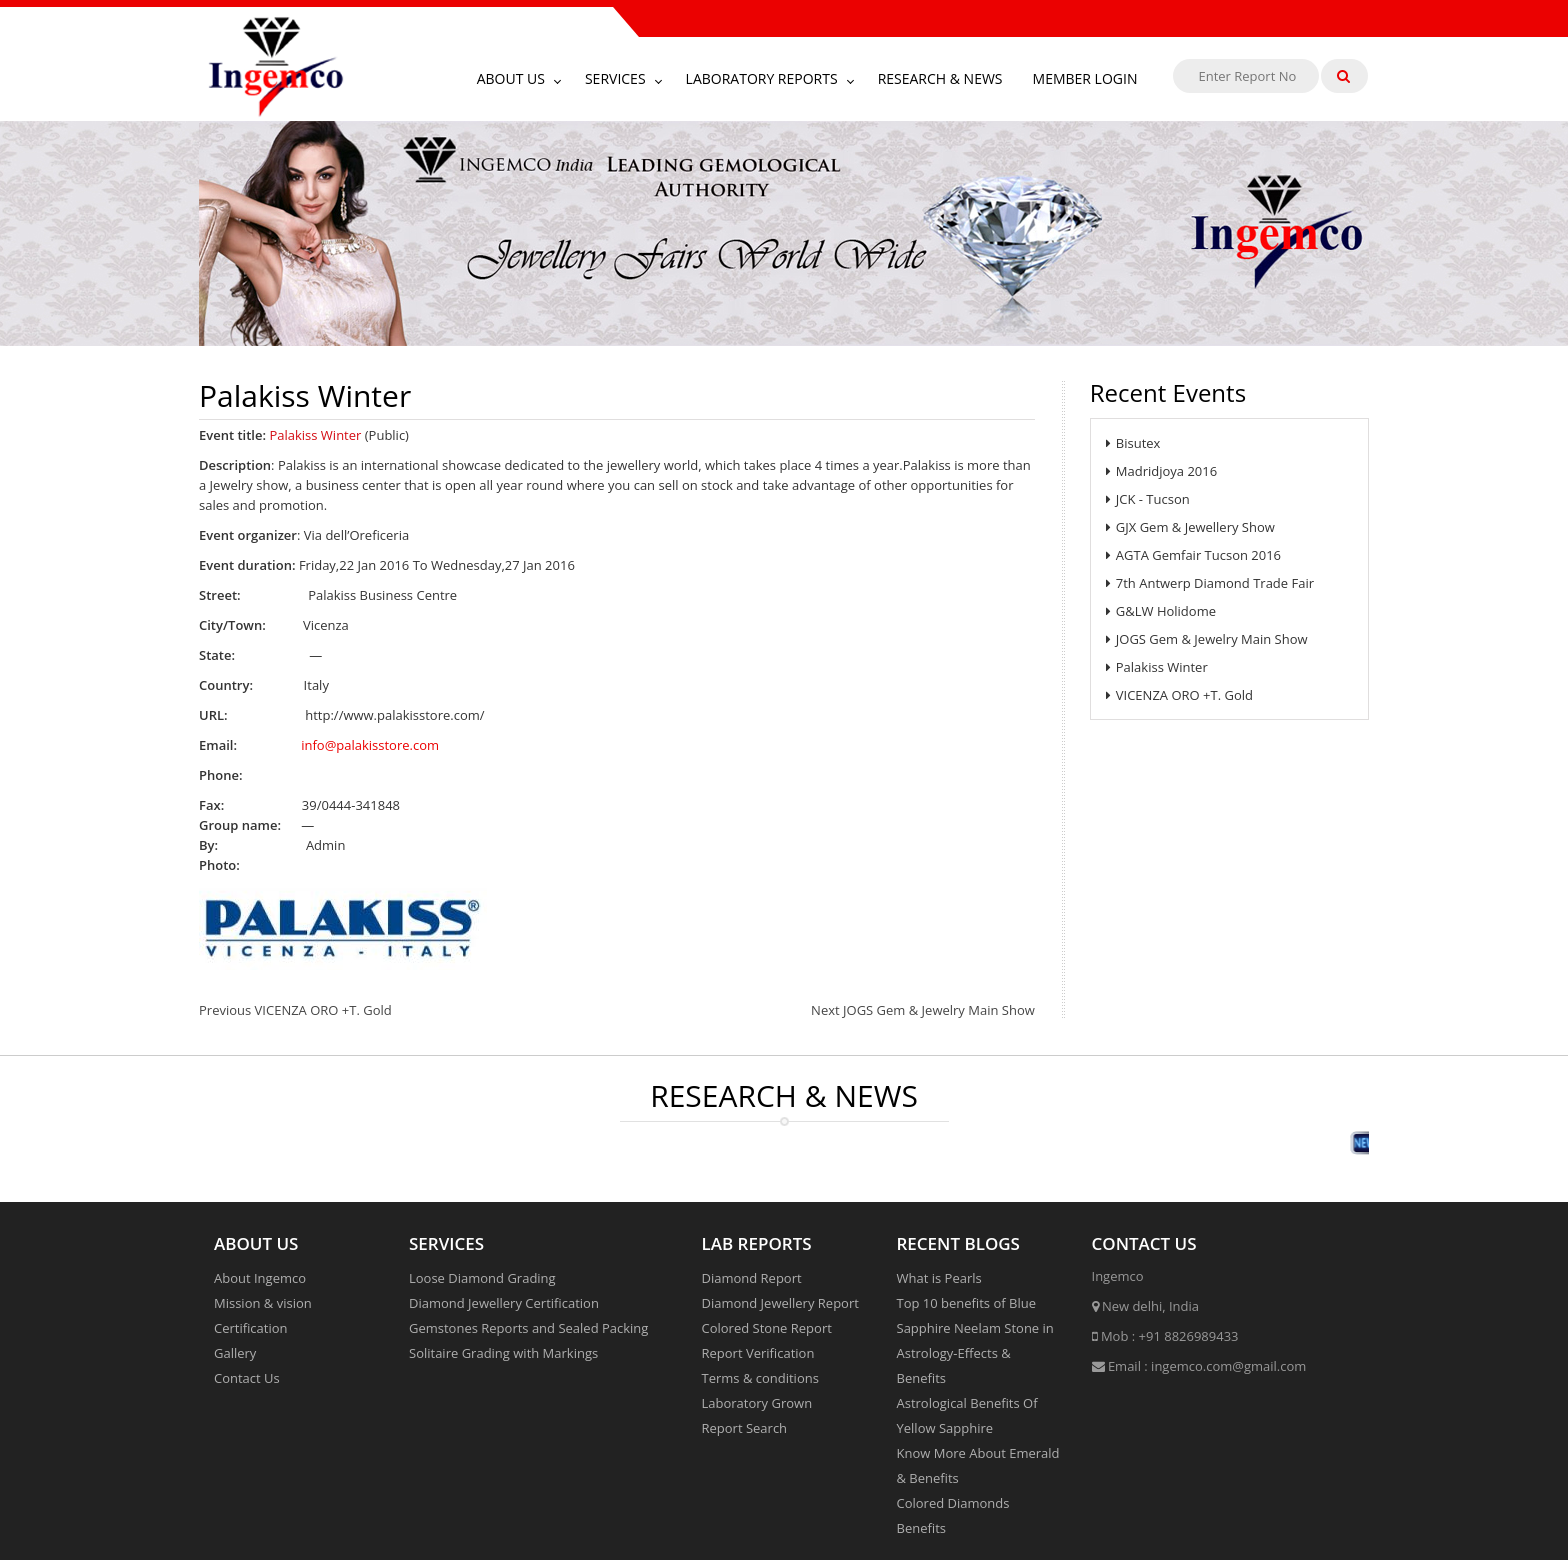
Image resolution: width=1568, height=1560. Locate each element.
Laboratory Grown (757, 1403)
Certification (251, 1328)
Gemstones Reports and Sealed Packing (528, 1328)
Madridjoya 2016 (1161, 471)
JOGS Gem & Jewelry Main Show (1207, 639)
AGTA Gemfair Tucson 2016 (1193, 555)
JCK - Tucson (1148, 499)
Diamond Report (752, 1278)
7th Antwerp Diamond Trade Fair (1210, 583)
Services (615, 78)
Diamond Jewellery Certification (504, 1303)
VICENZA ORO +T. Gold (1179, 695)
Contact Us (247, 1378)
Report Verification (758, 1353)
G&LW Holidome (1161, 611)
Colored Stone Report (767, 1328)
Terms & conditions (760, 1378)
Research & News (940, 78)
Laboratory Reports (762, 78)
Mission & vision (263, 1303)
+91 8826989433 (1189, 1336)
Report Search (745, 1428)
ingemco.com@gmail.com (1228, 1366)
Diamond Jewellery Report (780, 1303)
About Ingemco (260, 1278)
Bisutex (1133, 443)
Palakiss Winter (1157, 667)
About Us (511, 78)
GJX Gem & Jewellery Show (1190, 527)
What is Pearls (939, 1278)
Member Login (1085, 78)
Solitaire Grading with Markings (503, 1353)
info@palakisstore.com (370, 745)
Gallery (235, 1353)
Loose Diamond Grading (482, 1278)
